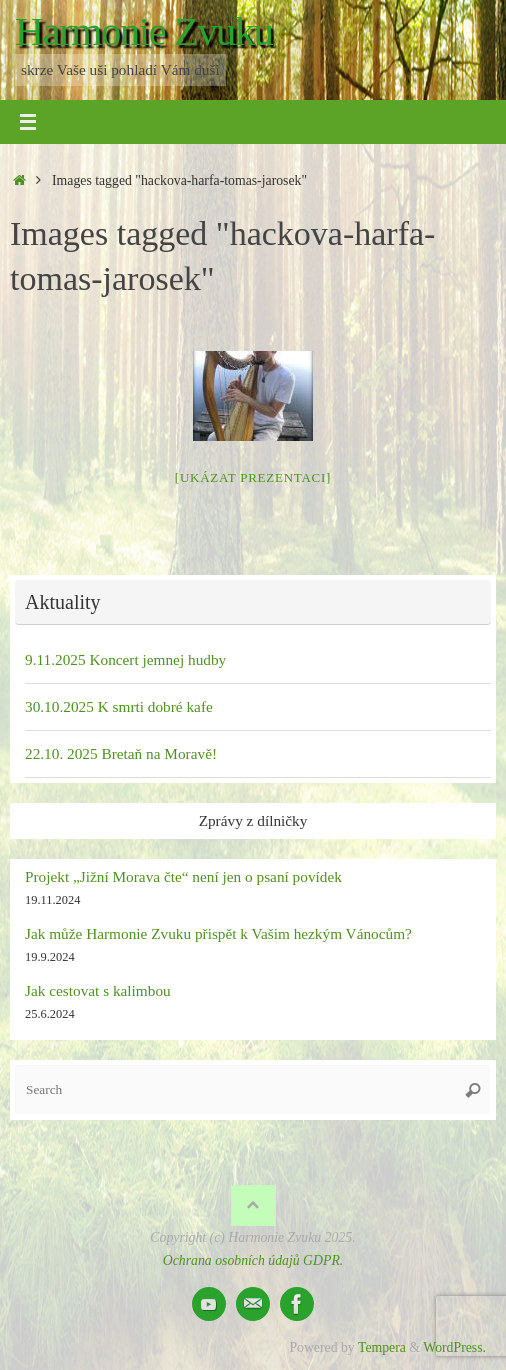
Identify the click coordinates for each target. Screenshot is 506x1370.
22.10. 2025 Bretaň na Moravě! (121, 753)
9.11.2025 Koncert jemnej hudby (125, 659)
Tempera (382, 1347)
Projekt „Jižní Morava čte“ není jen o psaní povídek (183, 876)
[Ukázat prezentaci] (253, 477)
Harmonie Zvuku (144, 32)
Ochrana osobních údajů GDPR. (253, 1260)
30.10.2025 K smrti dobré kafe (119, 706)
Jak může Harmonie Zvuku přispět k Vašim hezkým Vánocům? (218, 933)
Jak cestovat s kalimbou (98, 990)
